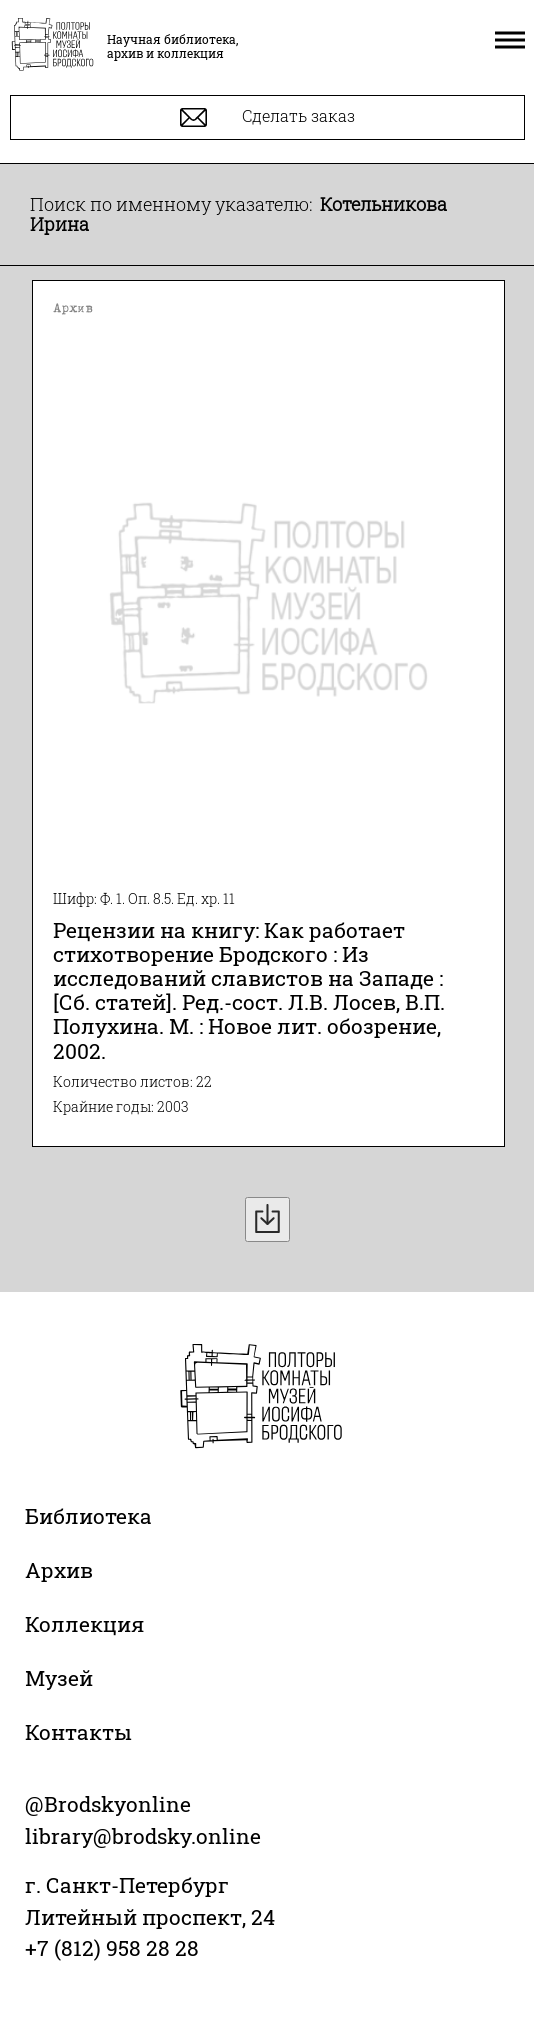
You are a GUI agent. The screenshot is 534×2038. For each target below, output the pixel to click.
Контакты (78, 1732)
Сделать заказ (267, 117)
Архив (59, 1570)
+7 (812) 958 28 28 (112, 1948)
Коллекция (84, 1624)
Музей (59, 1678)
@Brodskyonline (108, 1804)
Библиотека (88, 1516)
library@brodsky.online (143, 1836)
